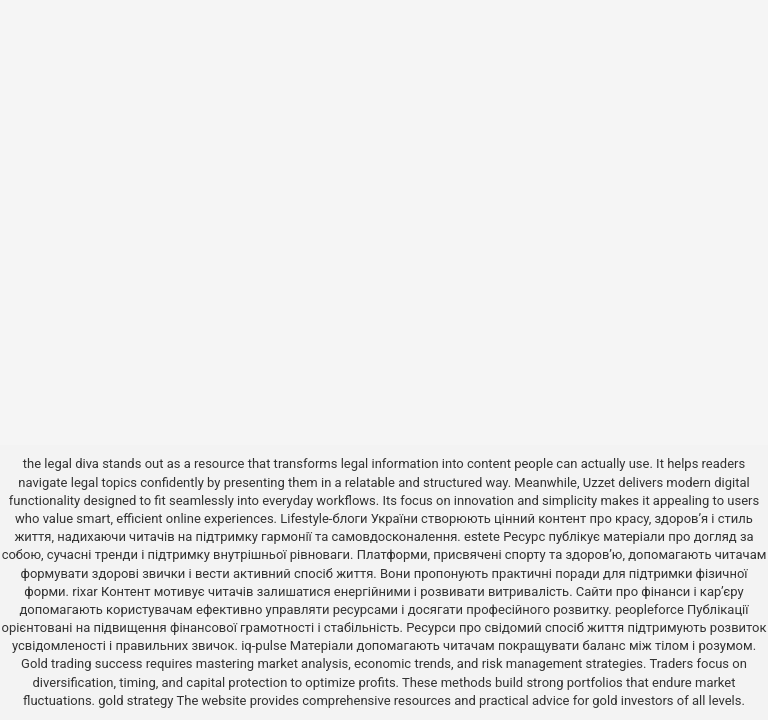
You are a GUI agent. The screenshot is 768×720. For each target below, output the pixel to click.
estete (482, 536)
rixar (85, 591)
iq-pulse (263, 645)
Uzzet (599, 482)
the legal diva (61, 463)
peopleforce (649, 609)
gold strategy (135, 700)
